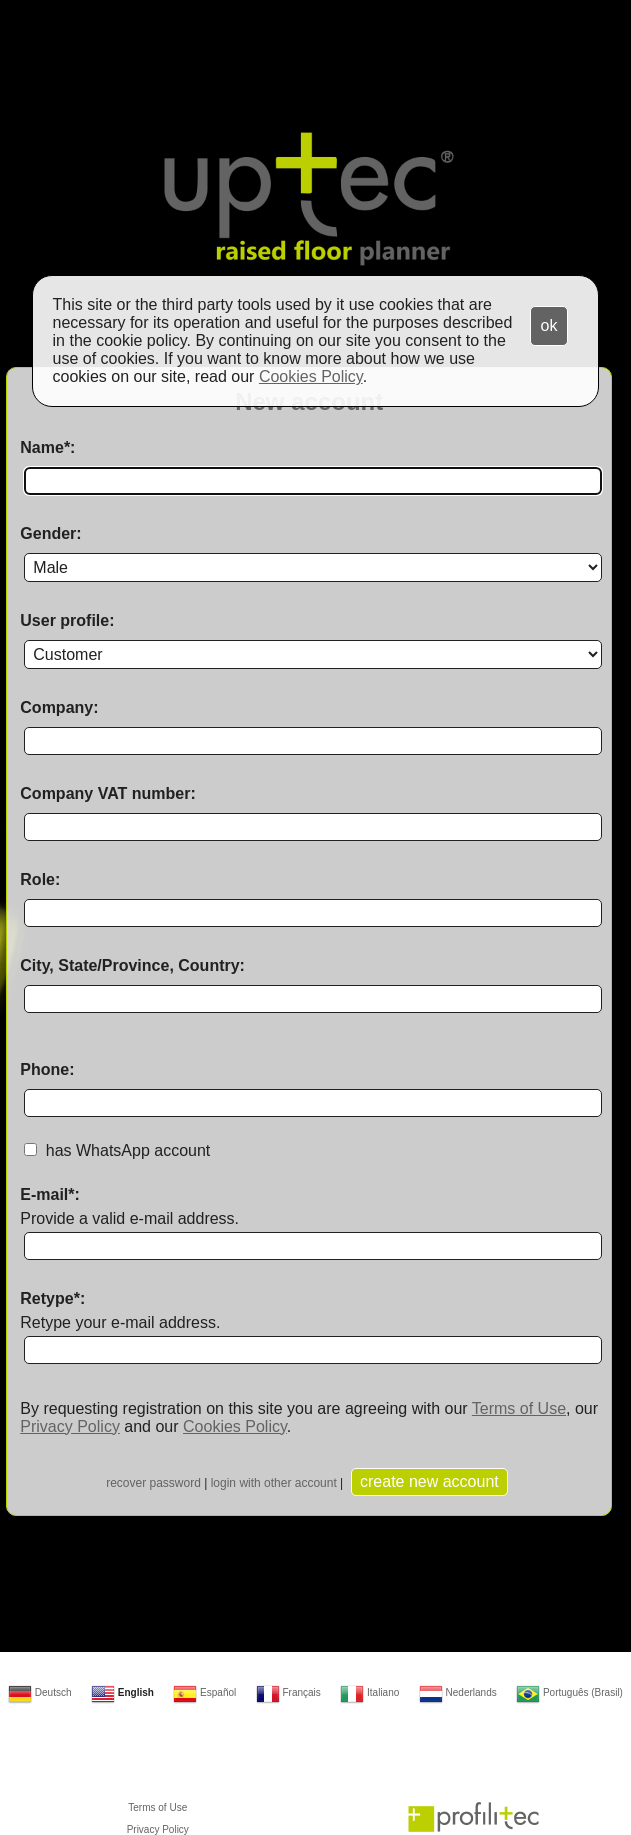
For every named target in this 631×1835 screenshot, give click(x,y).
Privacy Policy (70, 1426)
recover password (153, 1483)
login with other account (274, 1483)
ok (549, 325)
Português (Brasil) (569, 1692)
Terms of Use (519, 1408)
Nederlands (458, 1692)
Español (204, 1692)
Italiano (369, 1692)
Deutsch (39, 1692)
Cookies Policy (235, 1426)
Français (288, 1692)
